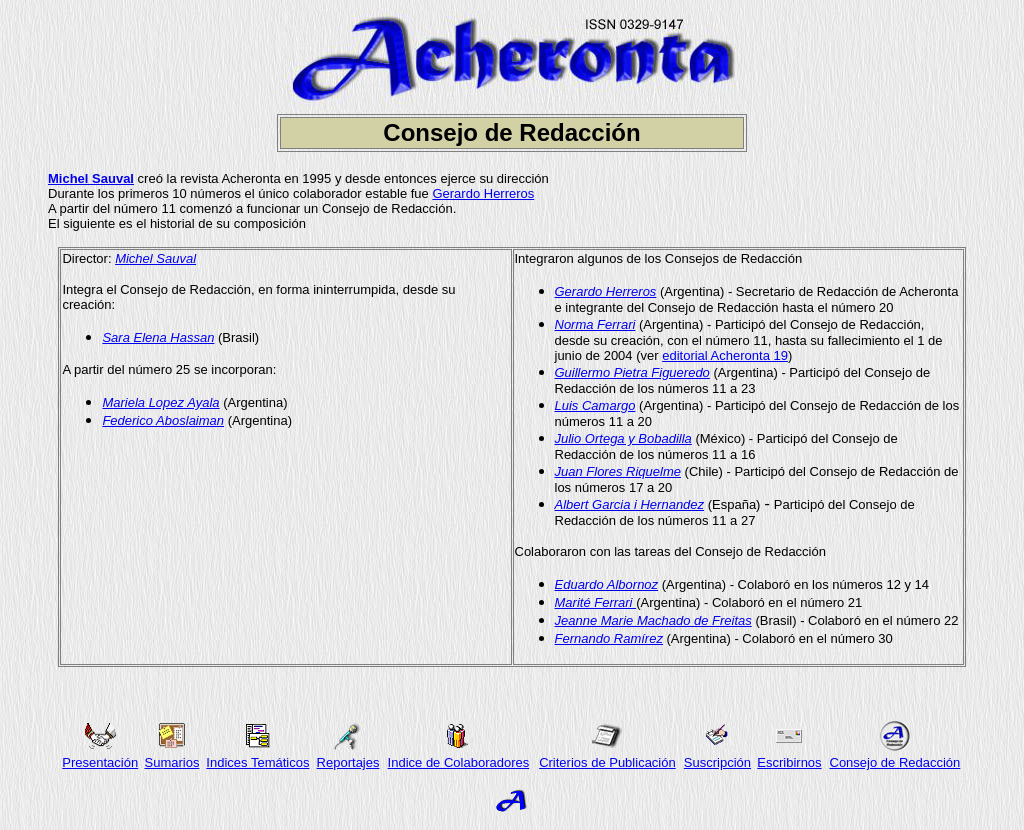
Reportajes (348, 762)
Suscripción (717, 762)
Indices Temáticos (257, 762)
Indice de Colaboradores (459, 762)
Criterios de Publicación (607, 762)
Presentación (100, 762)
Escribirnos (789, 762)
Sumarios (171, 762)
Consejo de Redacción (895, 762)
